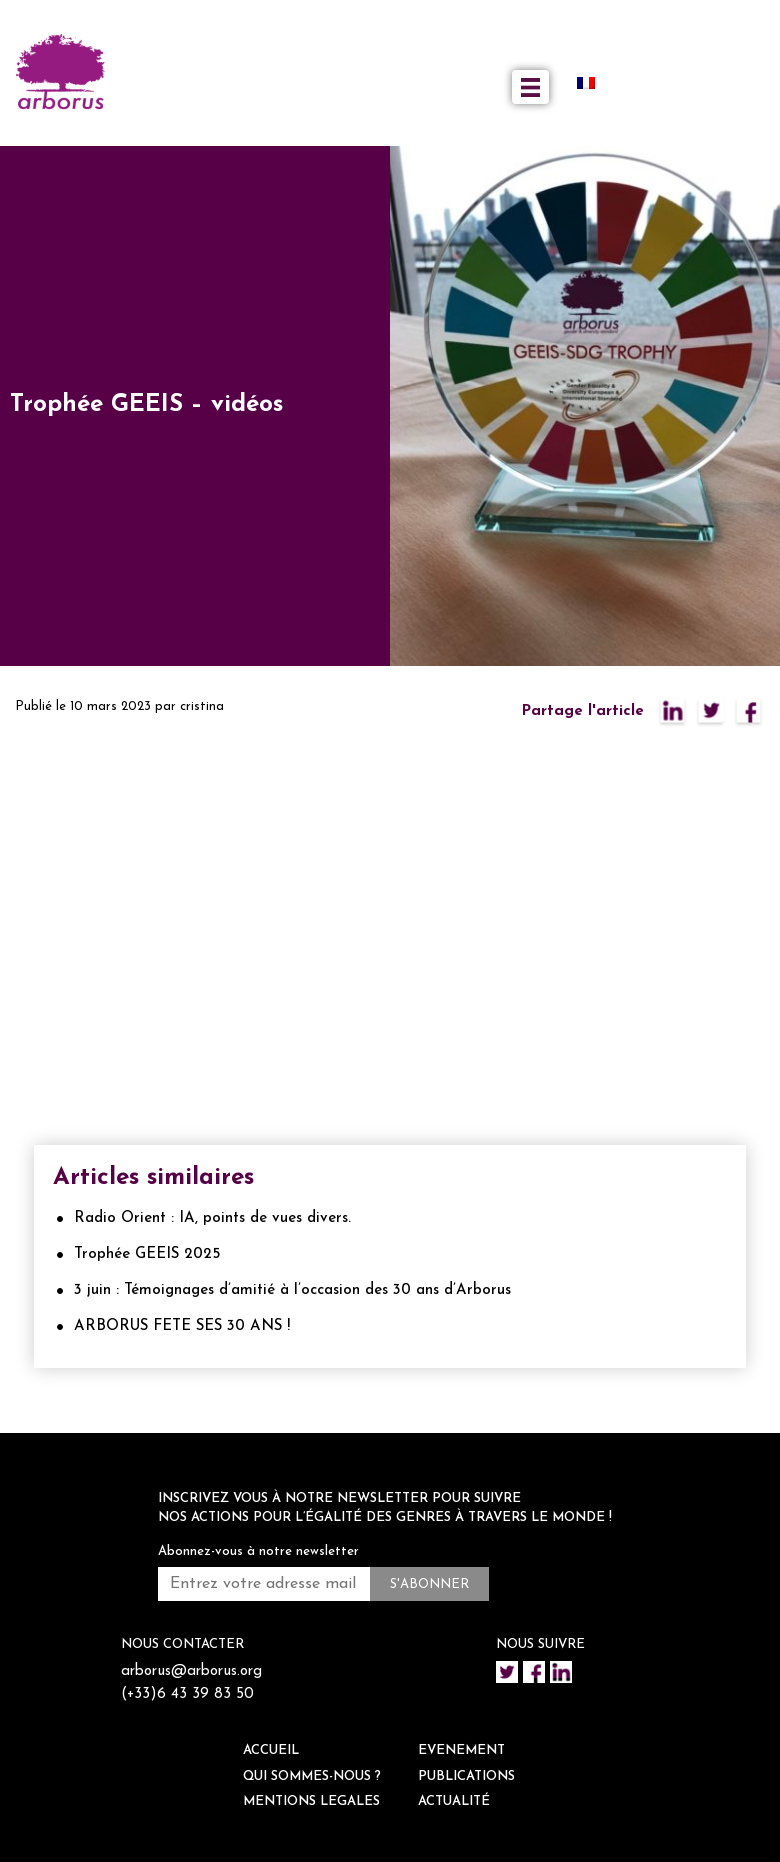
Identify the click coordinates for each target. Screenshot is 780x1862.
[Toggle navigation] (530, 87)
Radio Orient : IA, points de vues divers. (212, 1218)
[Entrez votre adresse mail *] (264, 1584)
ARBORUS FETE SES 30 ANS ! (182, 1326)
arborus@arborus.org (191, 1671)
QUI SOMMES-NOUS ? (312, 1776)
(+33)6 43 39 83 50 (187, 1694)
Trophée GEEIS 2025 (147, 1254)
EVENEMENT (461, 1750)
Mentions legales (311, 1801)
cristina (202, 706)
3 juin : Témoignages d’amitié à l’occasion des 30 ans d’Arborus (292, 1290)
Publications (466, 1776)
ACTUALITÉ (454, 1801)
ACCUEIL (271, 1750)
